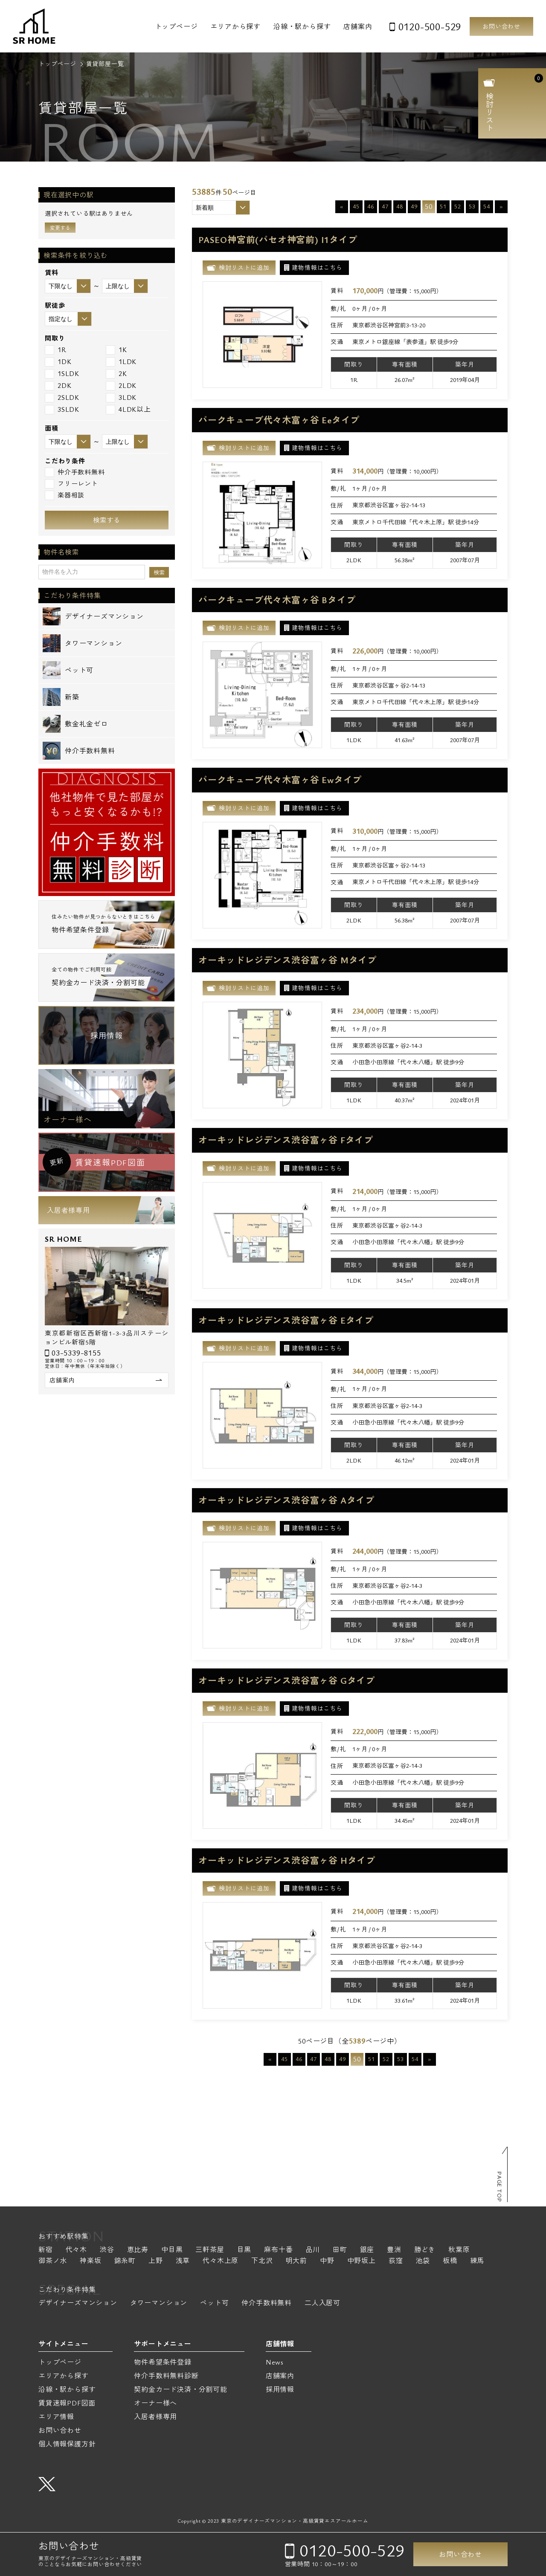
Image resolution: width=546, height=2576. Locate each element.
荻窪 (396, 2261)
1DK (58, 362)
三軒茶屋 (209, 2250)
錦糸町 (125, 2261)
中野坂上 (361, 2261)
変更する (60, 227)
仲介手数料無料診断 (166, 2375)
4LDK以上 (128, 409)
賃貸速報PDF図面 (67, 2403)
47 (385, 206)
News (275, 2362)
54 (486, 206)
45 (356, 206)
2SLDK (62, 397)
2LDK (121, 385)
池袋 (422, 2261)
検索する (106, 520)
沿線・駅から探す (302, 26)
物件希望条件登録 (162, 2362)
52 (457, 206)
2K (116, 374)
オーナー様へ (68, 1119)
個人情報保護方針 (67, 2444)
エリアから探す (235, 26)
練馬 (477, 2261)
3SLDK (62, 409)
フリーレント (71, 484)
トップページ (176, 26)
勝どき (425, 2250)
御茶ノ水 (52, 2261)
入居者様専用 (68, 1210)
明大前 (296, 2261)
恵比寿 (137, 2250)
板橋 (450, 2261)
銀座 (367, 2250)
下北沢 (262, 2261)
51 (443, 206)
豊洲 (394, 2250)
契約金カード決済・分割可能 (180, 2389)
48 (399, 206)
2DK (58, 385)
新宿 (45, 2250)
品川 (312, 2250)
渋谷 (107, 2250)
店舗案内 (357, 26)
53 (472, 206)
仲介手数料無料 (75, 472)
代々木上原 (220, 2261)
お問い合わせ (501, 26)
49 (414, 206)
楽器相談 (64, 495)
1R (56, 350)
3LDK (121, 397)
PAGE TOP (499, 2186)
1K (116, 350)
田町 (340, 2250)
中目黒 (172, 2250)
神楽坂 (90, 2261)
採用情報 (106, 1035)
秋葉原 (459, 2250)
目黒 (244, 2250)
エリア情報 (56, 2416)
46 (370, 206)
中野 (327, 2261)
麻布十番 (278, 2250)
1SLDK (62, 374)
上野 (155, 2261)
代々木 (76, 2250)
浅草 (183, 2261)
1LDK (121, 362)
